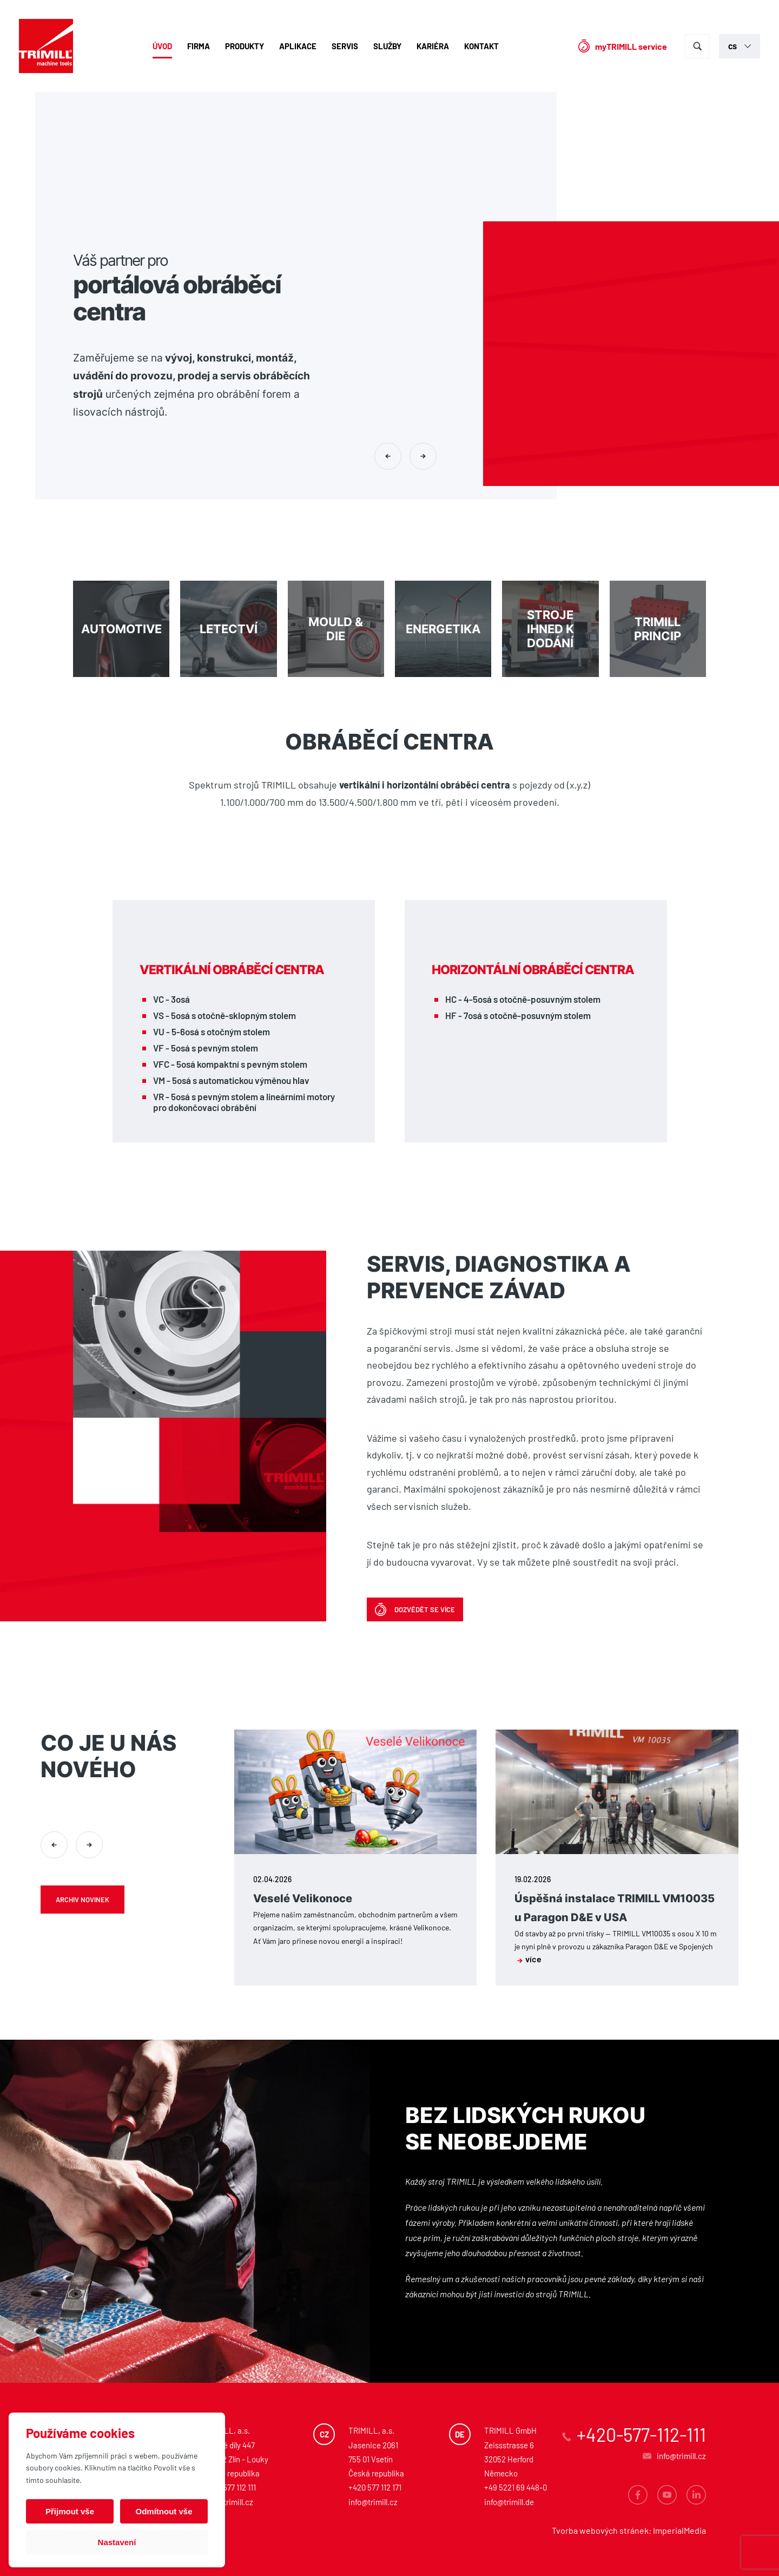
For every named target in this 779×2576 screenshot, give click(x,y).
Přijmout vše (69, 2511)
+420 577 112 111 (230, 2487)
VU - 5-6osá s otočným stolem (211, 1031)
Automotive (121, 629)
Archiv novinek (82, 1899)
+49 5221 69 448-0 (515, 2487)
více (529, 1959)
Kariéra (433, 46)
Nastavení (117, 2542)
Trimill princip (658, 629)
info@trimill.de (509, 2502)
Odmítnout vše (163, 2511)
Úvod (162, 46)
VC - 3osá (171, 999)
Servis (345, 46)
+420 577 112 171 (374, 2487)
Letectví (228, 629)
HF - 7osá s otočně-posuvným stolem (518, 1015)
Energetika (443, 629)
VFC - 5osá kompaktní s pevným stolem (230, 1064)
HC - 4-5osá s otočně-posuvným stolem (522, 999)
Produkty (244, 46)
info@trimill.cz (228, 2502)
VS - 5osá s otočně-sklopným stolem (224, 1015)
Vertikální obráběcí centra (232, 969)
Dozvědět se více (424, 1609)
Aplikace (297, 46)
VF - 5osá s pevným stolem (205, 1047)
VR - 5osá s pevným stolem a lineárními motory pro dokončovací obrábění (244, 1102)
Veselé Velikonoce (302, 1898)
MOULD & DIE (336, 629)
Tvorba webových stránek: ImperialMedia (629, 2530)
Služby (387, 46)
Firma (198, 46)
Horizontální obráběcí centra (533, 969)
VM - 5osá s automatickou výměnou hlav (231, 1080)
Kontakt (481, 46)
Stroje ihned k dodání (550, 629)
